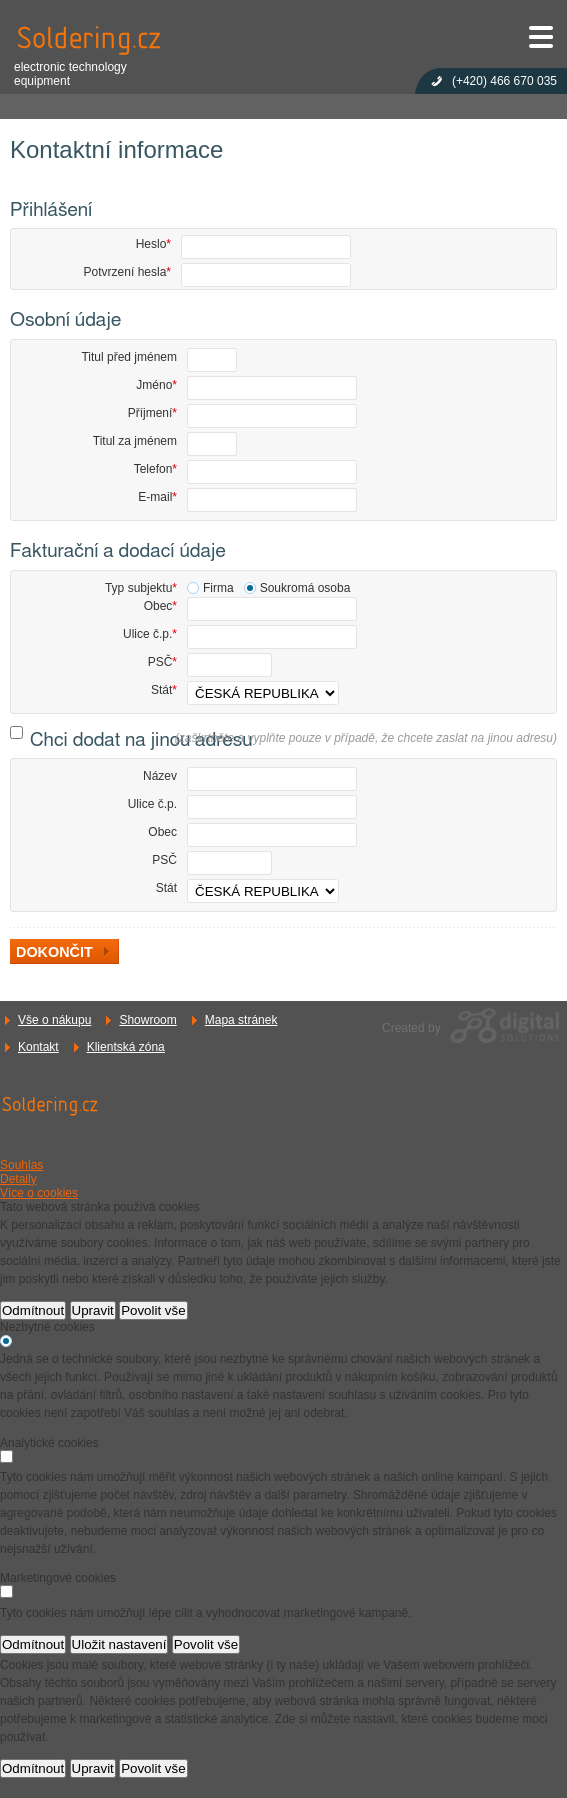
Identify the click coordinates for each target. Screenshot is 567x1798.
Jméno (156, 385)
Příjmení (152, 413)
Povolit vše (153, 1310)
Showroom (147, 1020)
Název (160, 776)
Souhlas (21, 1165)
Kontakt (38, 1047)
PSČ (162, 662)
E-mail (157, 497)
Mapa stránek (241, 1020)
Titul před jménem (129, 357)
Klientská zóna (126, 1047)
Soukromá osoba (305, 588)
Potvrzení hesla (127, 272)
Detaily (18, 1179)
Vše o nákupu (54, 1020)
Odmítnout (33, 1310)
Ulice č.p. (150, 634)
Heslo (153, 244)
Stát (164, 690)
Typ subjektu (141, 588)
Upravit (93, 1310)
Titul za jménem (135, 441)
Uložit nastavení (119, 1644)
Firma (218, 588)
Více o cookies (39, 1193)
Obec (160, 606)
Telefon (155, 469)
